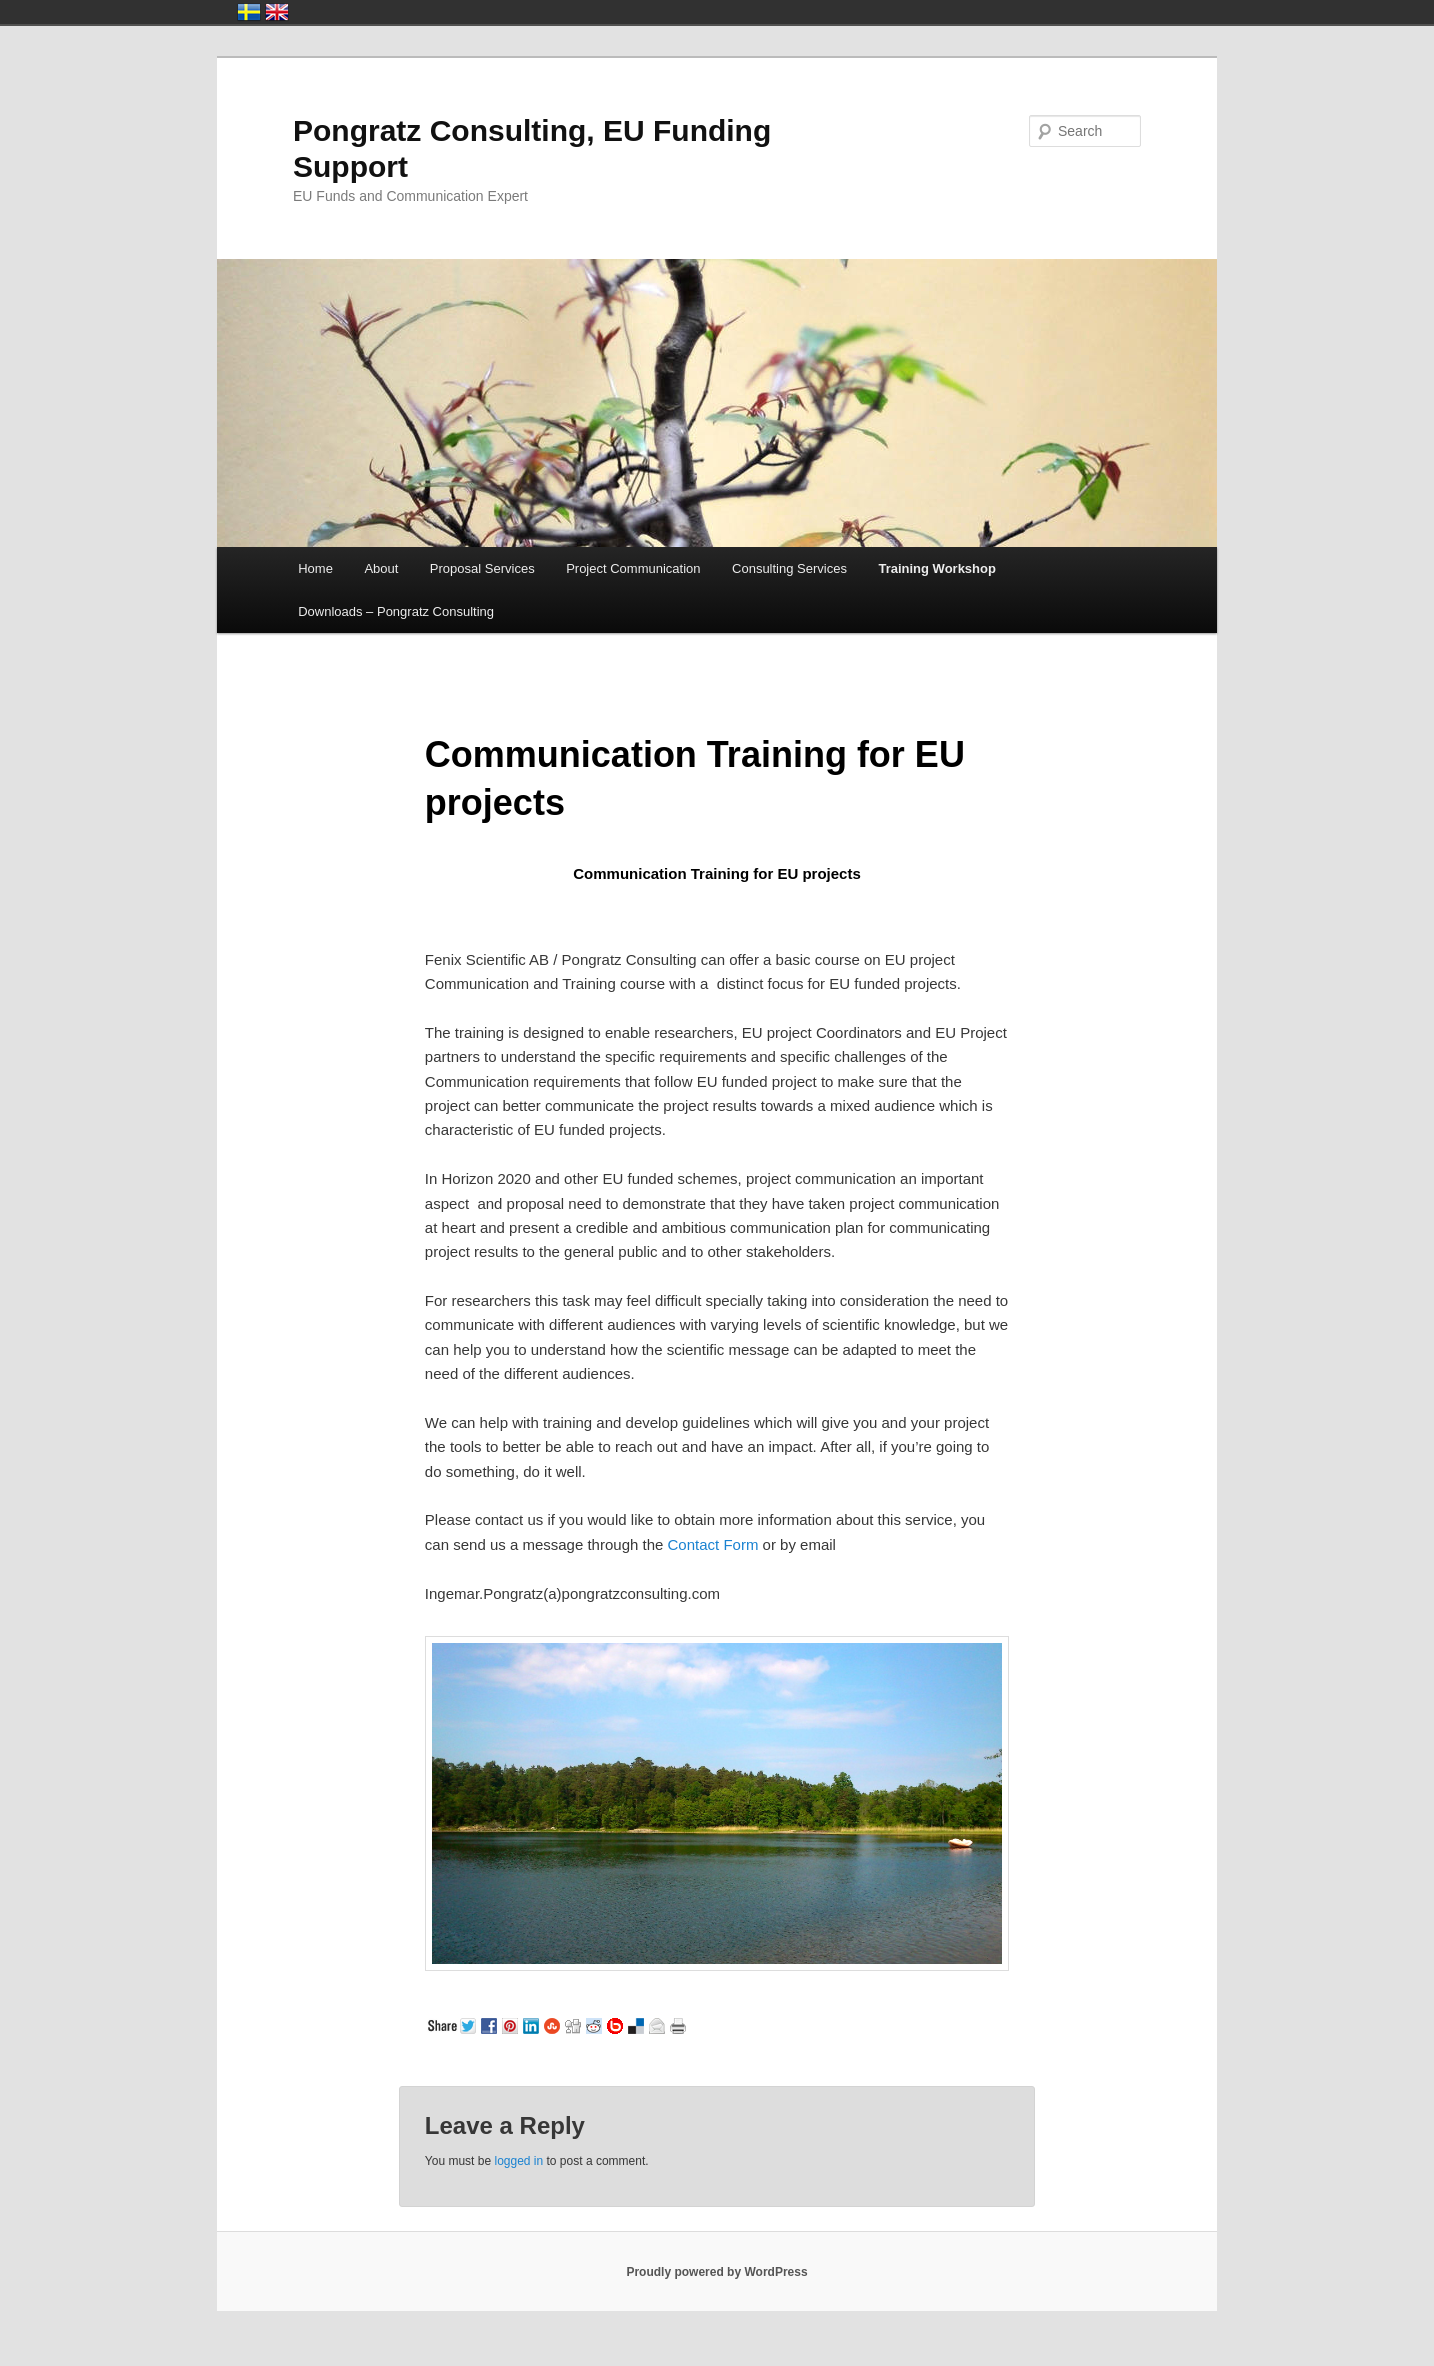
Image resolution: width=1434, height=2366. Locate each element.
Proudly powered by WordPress (716, 2272)
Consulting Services (789, 568)
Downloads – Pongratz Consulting (396, 611)
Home (315, 568)
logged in (518, 2161)
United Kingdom (277, 12)
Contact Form (713, 1544)
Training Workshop (937, 568)
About (381, 568)
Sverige (249, 12)
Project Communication (633, 568)
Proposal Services (482, 568)
